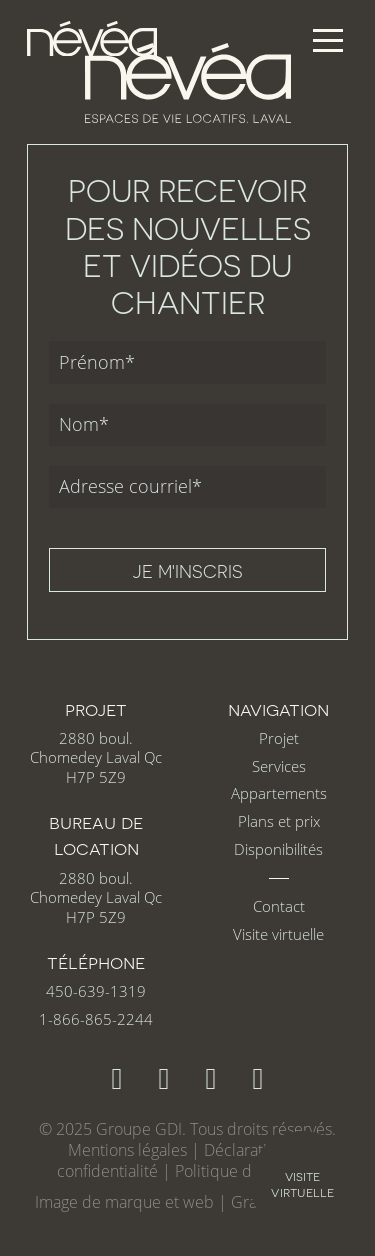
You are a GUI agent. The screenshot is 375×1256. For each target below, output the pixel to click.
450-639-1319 (96, 991)
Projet (279, 738)
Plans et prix (279, 821)
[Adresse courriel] (188, 487)
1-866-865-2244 (96, 1019)
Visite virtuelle (278, 934)
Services (279, 766)
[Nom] (188, 425)
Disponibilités (278, 849)
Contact (279, 906)
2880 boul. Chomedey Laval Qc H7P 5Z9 (96, 758)
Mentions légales (127, 1150)
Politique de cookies (247, 1171)
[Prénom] (188, 362)
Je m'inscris (188, 570)
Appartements (279, 793)
